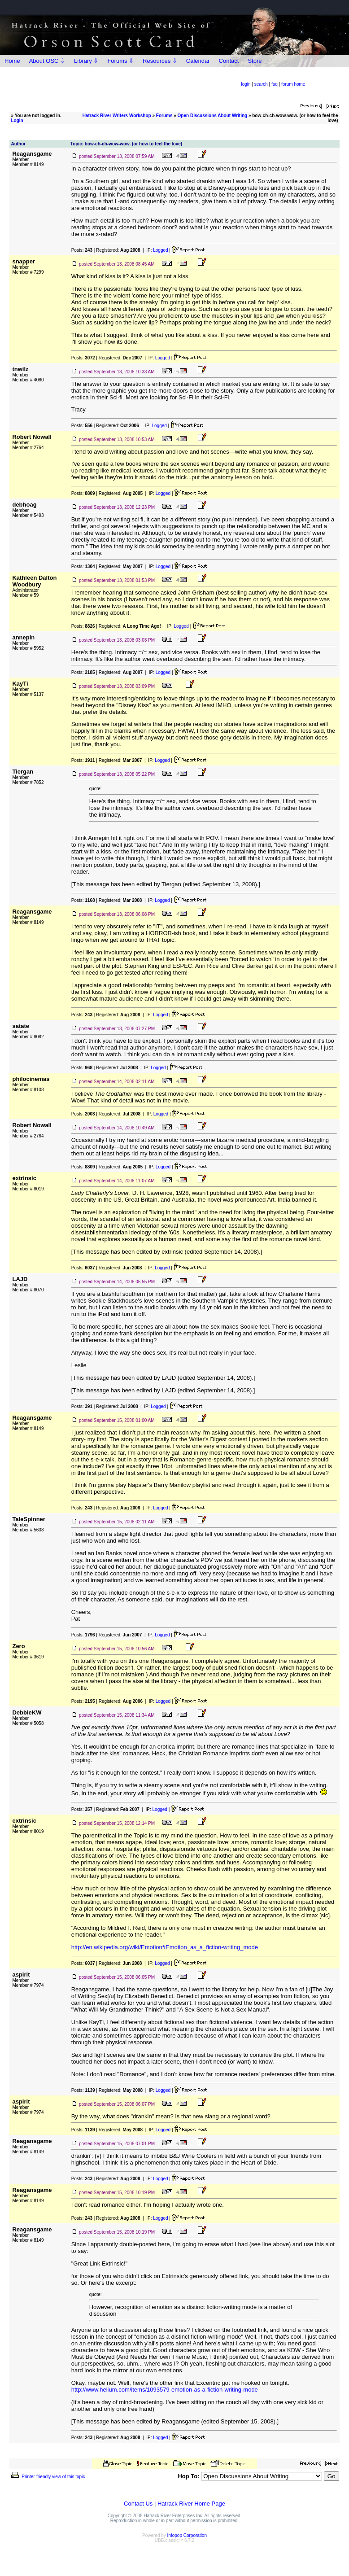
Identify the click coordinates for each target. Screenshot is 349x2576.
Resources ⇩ (160, 60)
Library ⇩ (86, 60)
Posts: (81, 250)
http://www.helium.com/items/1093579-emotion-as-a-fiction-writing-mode (164, 2389)
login (246, 84)
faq (274, 84)
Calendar (198, 60)
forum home (293, 84)
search (261, 84)
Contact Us (138, 2503)
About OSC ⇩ (47, 60)
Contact (229, 60)
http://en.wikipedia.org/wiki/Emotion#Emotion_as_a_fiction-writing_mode (164, 1947)
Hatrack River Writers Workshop (117, 115)
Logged (160, 250)
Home (12, 60)
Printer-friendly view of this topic (47, 2476)
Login (17, 120)
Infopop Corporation (187, 2535)
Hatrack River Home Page (191, 2503)
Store (255, 60)
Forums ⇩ (120, 60)
